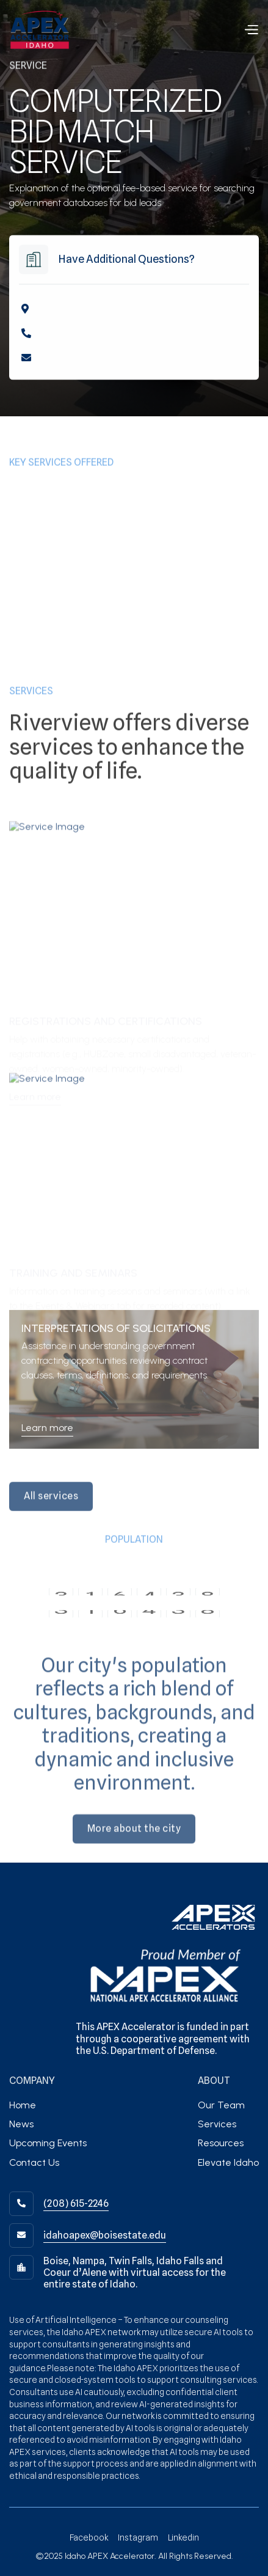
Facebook (89, 2537)
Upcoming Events (48, 2143)
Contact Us (34, 2162)
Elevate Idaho (228, 2162)
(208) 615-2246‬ (76, 2203)
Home (22, 2105)
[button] (251, 29)
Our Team (221, 2105)
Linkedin (183, 2537)
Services (217, 2124)
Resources (221, 2143)
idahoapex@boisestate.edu (104, 2235)
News (21, 2124)
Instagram (138, 2537)
